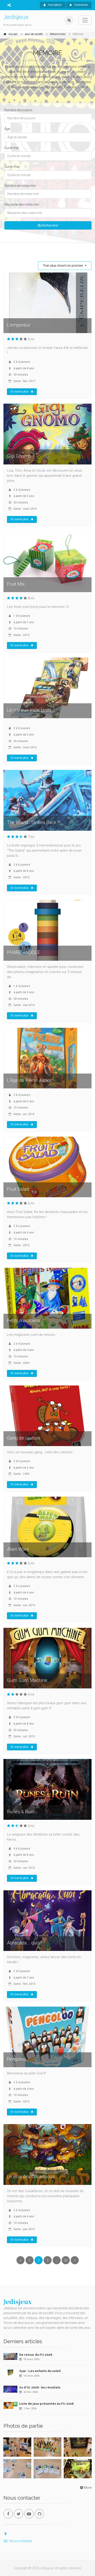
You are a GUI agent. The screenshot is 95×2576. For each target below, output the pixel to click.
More (85, 2487)
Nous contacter (17, 2541)
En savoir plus (22, 391)
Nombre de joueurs (18, 110)
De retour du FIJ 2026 (35, 2354)
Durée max (12, 167)
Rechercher (48, 225)
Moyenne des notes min (21, 204)
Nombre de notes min (20, 186)
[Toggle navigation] (85, 20)
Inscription (53, 4)
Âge (7, 129)
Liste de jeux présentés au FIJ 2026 (46, 2403)
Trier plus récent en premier (63, 265)
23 (65, 2260)
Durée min (11, 148)
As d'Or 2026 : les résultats (39, 2387)
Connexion (79, 4)
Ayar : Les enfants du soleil (40, 2371)
